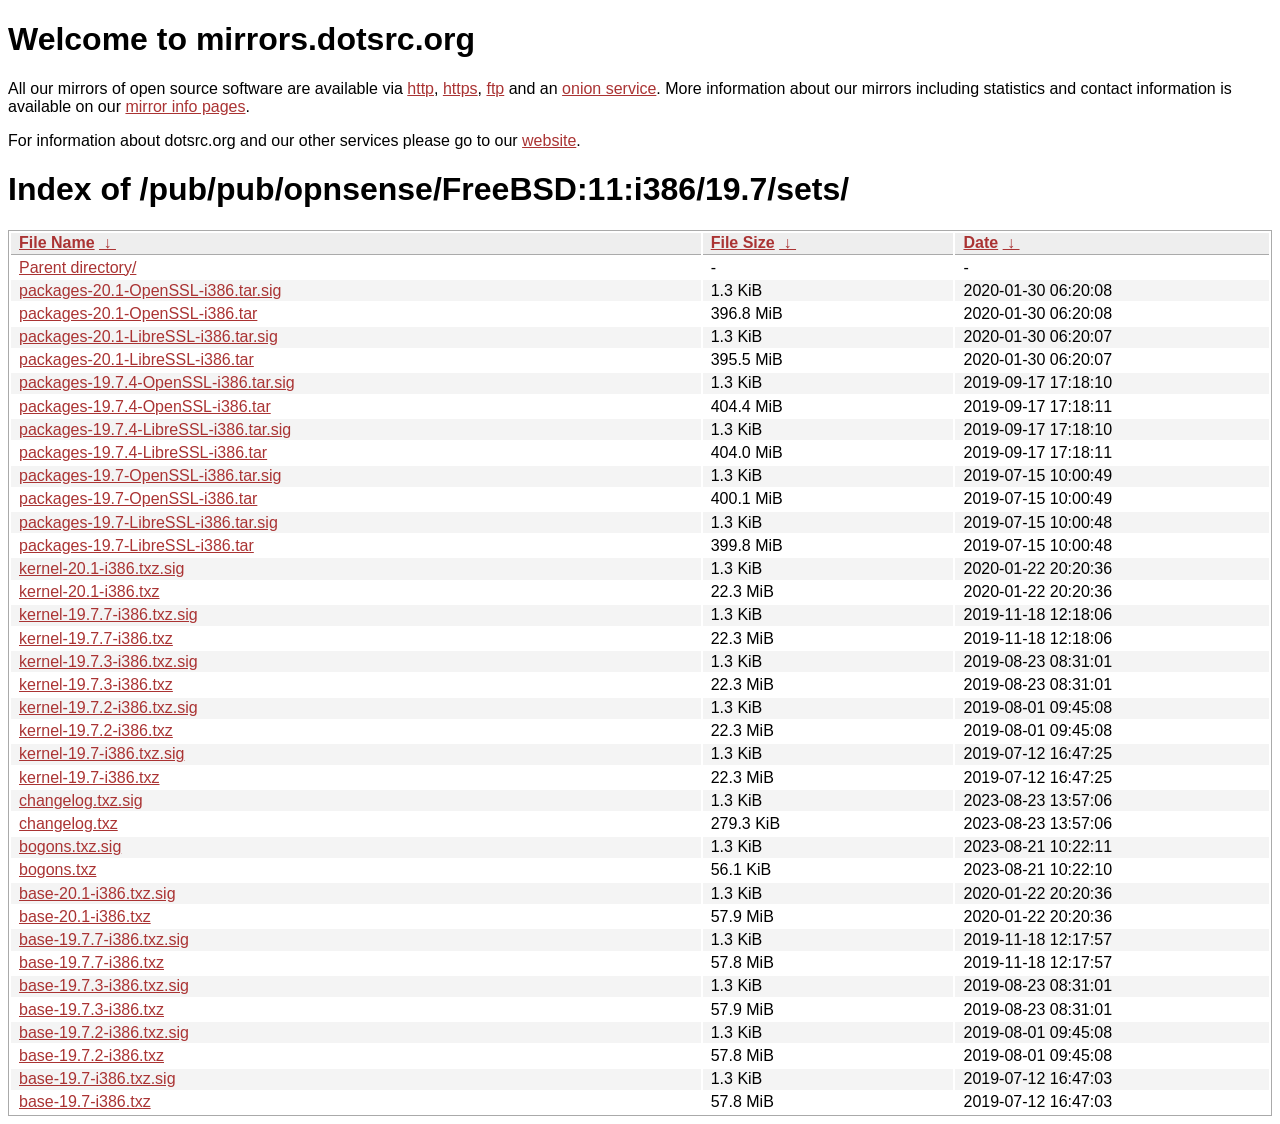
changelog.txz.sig (81, 800)
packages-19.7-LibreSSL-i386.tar (136, 545)
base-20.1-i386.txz (85, 916)
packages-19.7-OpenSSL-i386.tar (138, 498)
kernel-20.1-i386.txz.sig (101, 568)
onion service (609, 88)
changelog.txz (68, 823)
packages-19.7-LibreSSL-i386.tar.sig (148, 522)
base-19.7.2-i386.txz (91, 1055)
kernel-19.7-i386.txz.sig (101, 753)
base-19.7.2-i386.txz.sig (104, 1032)
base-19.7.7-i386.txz (91, 962)
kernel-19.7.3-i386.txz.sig (108, 661)
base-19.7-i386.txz (85, 1101)
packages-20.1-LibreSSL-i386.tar (136, 359)
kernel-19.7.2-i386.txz (96, 730)
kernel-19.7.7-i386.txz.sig (108, 614)
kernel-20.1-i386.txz (89, 591)
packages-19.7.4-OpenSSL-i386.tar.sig (157, 382)
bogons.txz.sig (70, 846)
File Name (57, 242)
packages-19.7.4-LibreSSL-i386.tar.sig (155, 429)
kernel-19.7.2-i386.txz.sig (108, 707)
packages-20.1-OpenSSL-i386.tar (138, 313)
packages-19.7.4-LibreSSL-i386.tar (143, 452)
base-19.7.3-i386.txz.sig (104, 985)
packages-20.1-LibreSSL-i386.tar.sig (148, 336)
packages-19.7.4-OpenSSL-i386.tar (145, 406)
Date (980, 242)
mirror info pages (185, 106)
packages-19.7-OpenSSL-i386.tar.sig (150, 475)
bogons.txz (57, 869)
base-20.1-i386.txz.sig (97, 893)
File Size (743, 242)
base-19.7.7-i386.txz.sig (104, 939)
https (460, 88)
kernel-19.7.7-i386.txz (96, 638)
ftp (495, 88)
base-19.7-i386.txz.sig (97, 1078)
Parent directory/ (77, 267)
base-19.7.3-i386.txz (91, 1009)
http (420, 88)
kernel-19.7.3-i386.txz (96, 684)
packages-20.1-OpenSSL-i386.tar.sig (150, 290)
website (549, 140)
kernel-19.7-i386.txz (89, 777)
